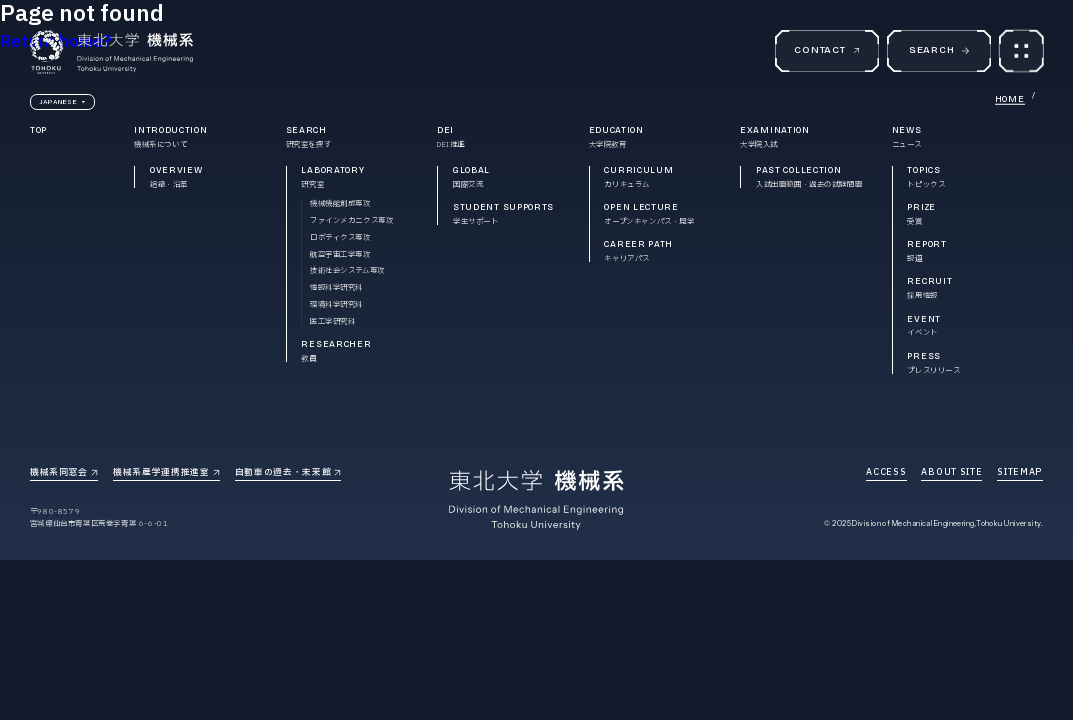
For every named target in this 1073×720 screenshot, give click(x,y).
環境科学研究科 (336, 304)
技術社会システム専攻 (347, 270)
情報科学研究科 (336, 287)
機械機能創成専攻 (340, 203)
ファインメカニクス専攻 (352, 220)
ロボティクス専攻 (340, 237)
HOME (1010, 98)
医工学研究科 (333, 321)
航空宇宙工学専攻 (340, 254)
